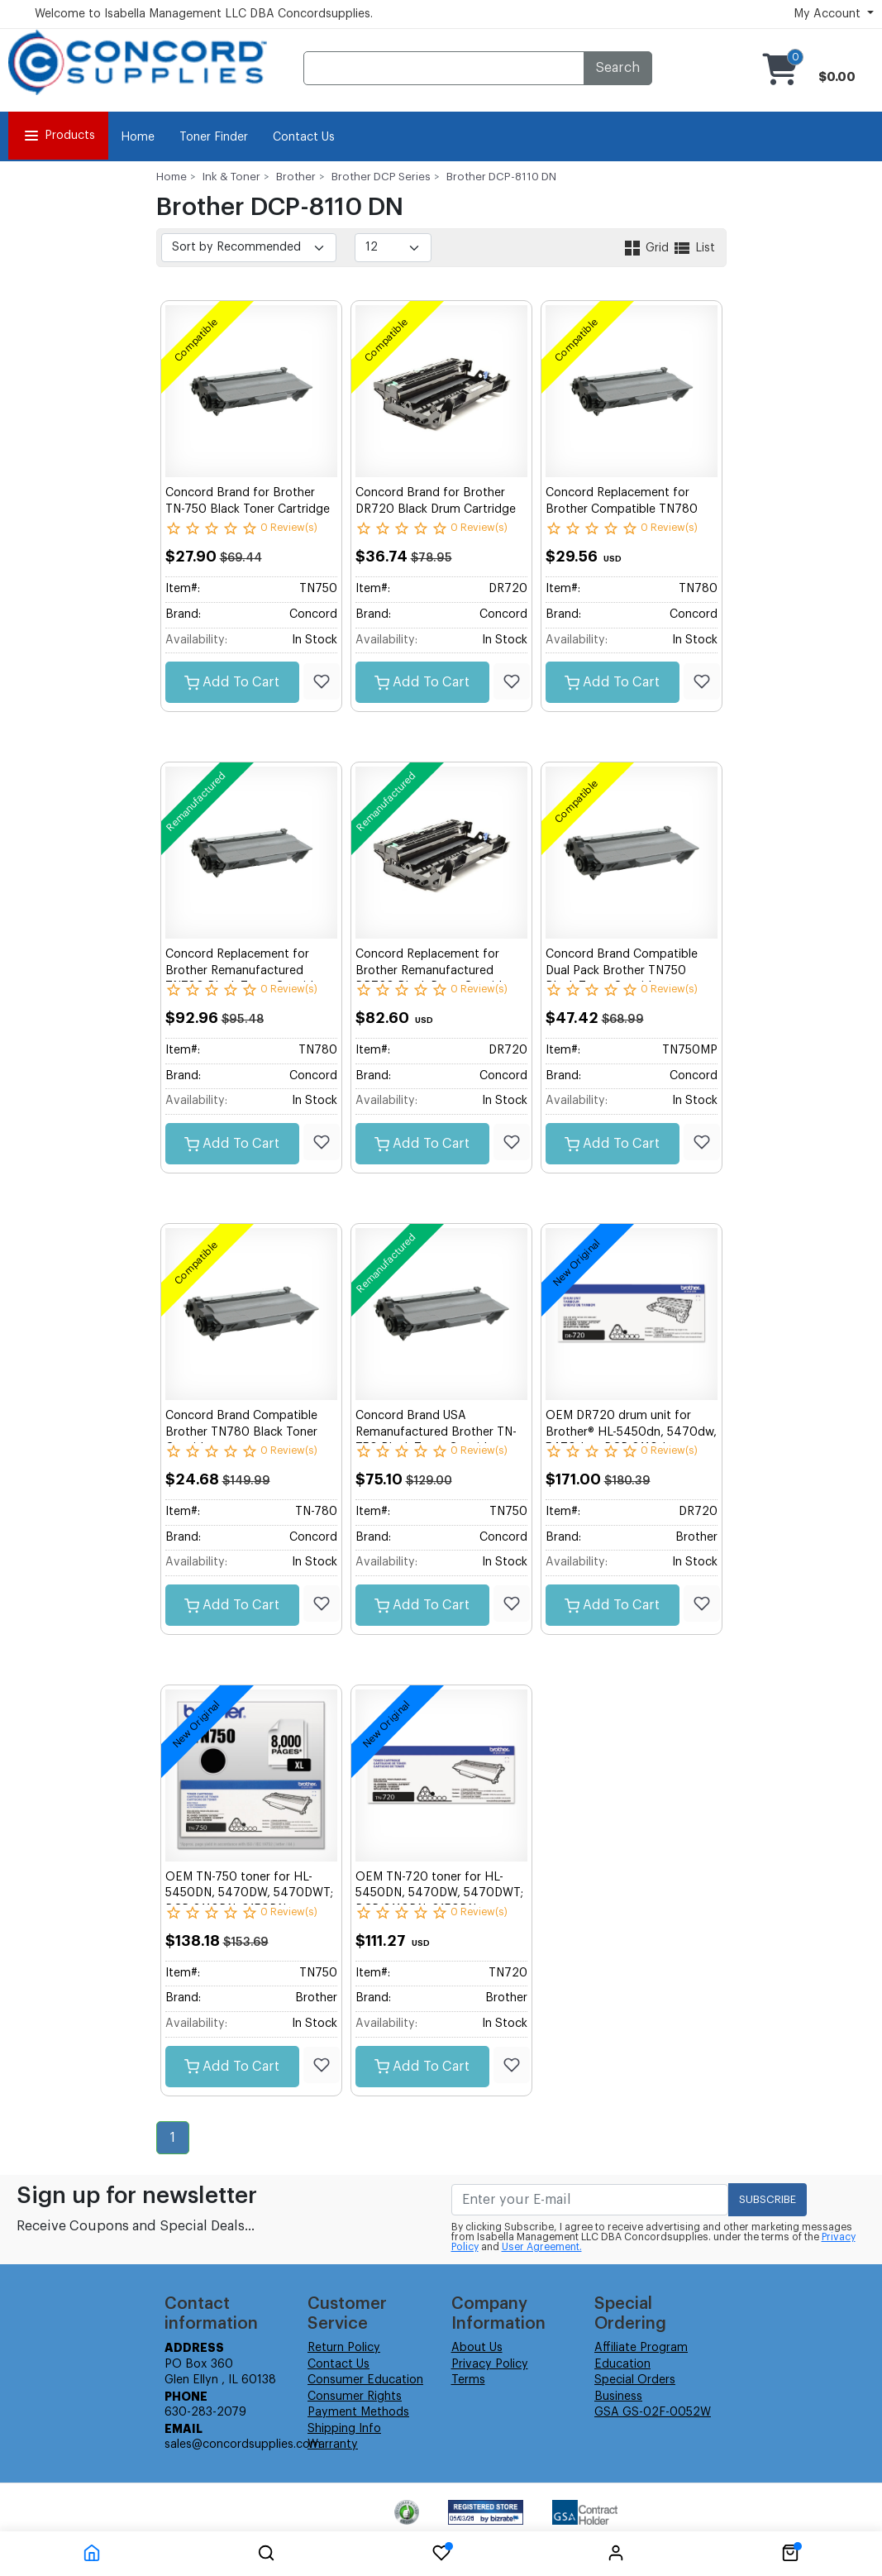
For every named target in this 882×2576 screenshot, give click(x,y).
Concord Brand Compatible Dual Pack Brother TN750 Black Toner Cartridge (622, 970)
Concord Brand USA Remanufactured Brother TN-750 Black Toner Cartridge (436, 1432)
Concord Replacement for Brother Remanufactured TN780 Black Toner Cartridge (246, 970)
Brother (296, 176)
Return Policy (344, 2348)
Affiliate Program (641, 2348)
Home (138, 137)
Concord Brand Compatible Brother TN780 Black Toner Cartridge (241, 1432)
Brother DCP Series (381, 176)
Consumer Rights (355, 2396)
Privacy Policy (489, 2364)
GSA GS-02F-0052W (652, 2412)
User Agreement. (542, 2247)
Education (622, 2364)
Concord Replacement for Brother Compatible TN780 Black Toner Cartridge (622, 509)
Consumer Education (365, 2380)
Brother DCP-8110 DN (501, 176)
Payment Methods (358, 2412)
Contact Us (304, 137)
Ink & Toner (231, 176)
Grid (647, 248)
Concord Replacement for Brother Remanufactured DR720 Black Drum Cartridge (435, 970)
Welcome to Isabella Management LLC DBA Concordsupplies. (204, 14)
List (693, 248)
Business (618, 2396)
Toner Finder (213, 137)
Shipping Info (344, 2429)
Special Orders (634, 2380)
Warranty (333, 2444)
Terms (468, 2380)
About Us (477, 2348)
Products (58, 135)
